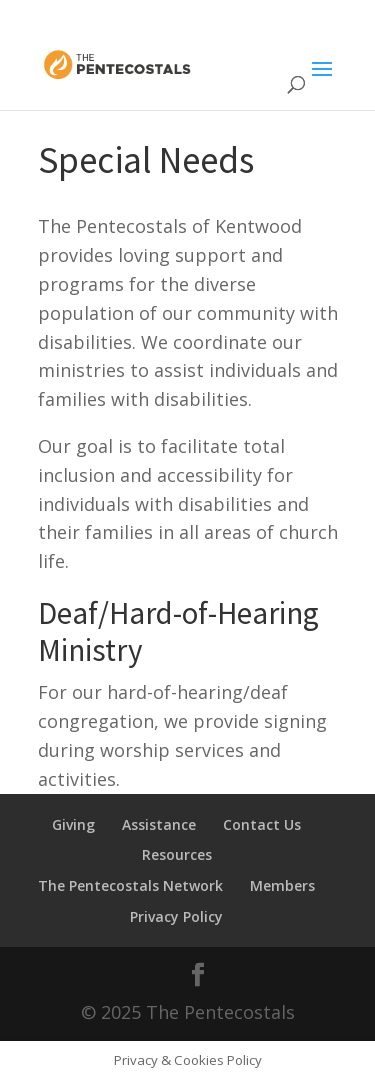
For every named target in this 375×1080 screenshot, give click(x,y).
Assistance (159, 824)
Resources (177, 854)
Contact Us (262, 824)
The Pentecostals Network (130, 885)
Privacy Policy (176, 916)
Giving (73, 824)
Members (282, 885)
